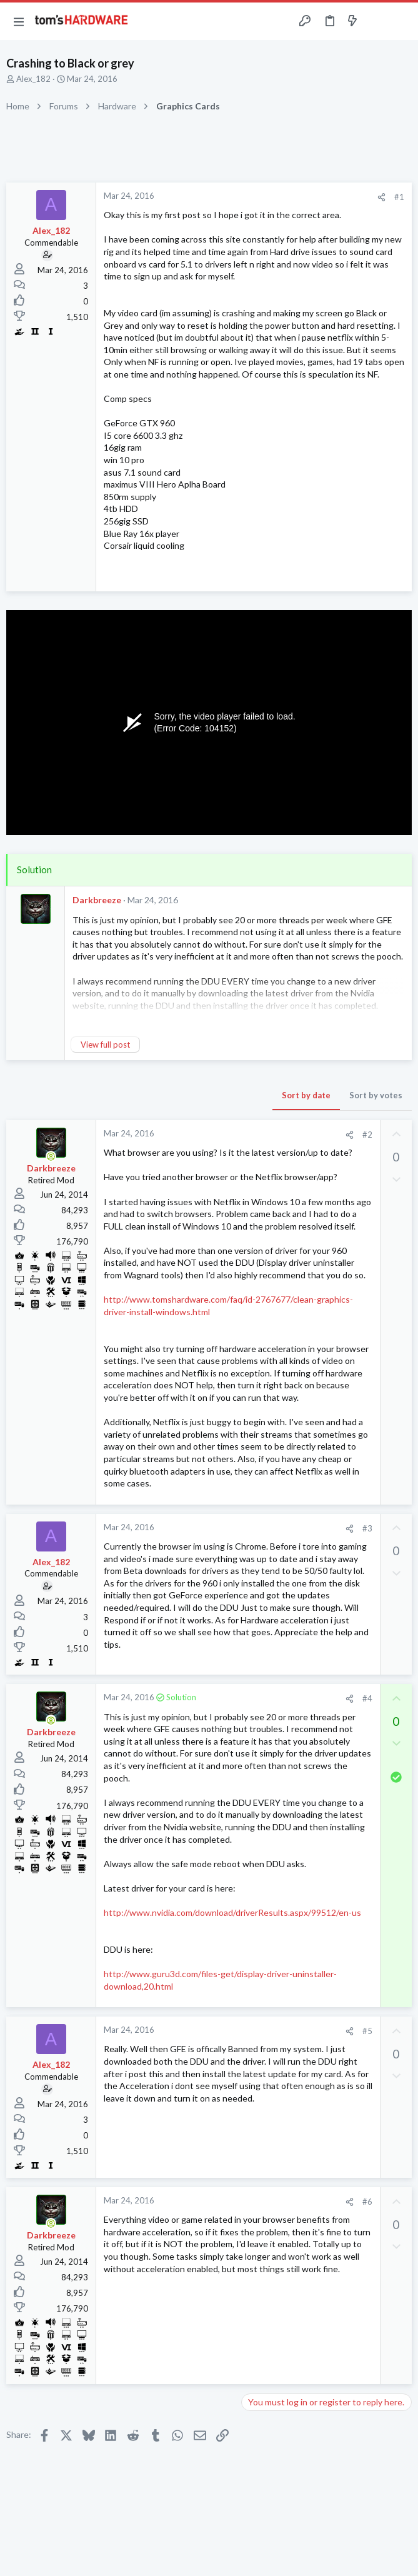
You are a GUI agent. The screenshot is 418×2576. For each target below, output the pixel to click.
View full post (105, 1045)
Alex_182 (33, 79)
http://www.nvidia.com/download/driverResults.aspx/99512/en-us (232, 1912)
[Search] (401, 22)
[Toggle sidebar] (377, 21)
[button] (18, 21)
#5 (367, 2031)
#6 (367, 2202)
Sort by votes (375, 1095)
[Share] (381, 197)
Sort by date (306, 1095)
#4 (367, 1698)
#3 (367, 1528)
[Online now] (51, 1156)
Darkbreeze (96, 900)
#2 (367, 1135)
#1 (399, 197)
